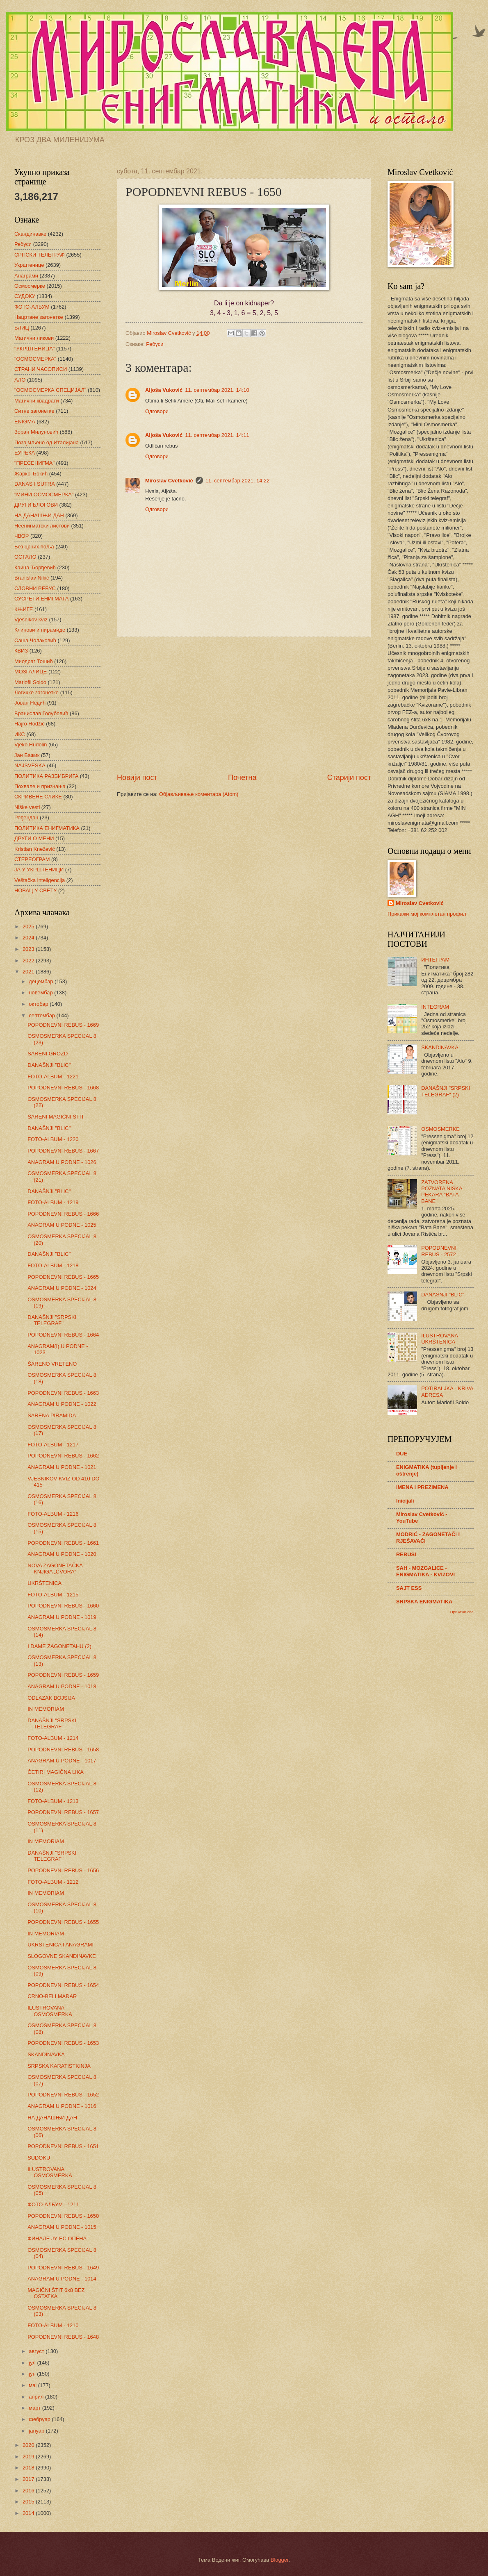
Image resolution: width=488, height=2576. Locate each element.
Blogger (280, 2560)
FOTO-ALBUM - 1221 (52, 1076)
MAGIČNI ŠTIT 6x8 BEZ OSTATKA (55, 2293)
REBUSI (406, 1554)
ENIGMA (24, 421)
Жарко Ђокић (31, 474)
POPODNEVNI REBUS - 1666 (63, 1214)
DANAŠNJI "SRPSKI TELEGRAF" (51, 1320)
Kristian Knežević (34, 849)
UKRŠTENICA (44, 1583)
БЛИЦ (21, 328)
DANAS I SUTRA (34, 484)
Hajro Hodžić (29, 724)
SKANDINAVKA (46, 2054)
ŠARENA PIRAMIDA (51, 1415)
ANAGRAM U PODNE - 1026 (61, 1162)
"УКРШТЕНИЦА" (34, 349)
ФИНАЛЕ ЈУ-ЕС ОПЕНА (57, 2238)
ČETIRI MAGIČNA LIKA (55, 1772)
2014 (29, 2513)
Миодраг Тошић (33, 661)
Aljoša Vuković (163, 390)
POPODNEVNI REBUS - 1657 (63, 1812)
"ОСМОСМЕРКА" (35, 359)
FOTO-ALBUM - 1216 (52, 1514)
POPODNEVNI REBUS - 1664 (63, 1335)
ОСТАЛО (25, 557)
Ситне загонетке (34, 411)
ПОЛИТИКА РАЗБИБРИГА (46, 776)
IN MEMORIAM (45, 1709)
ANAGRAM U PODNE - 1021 (61, 1467)
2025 (29, 926)
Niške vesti (27, 807)
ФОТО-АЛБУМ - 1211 (53, 2204)
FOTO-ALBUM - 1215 (52, 1595)
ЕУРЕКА (24, 453)
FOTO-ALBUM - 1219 (52, 1202)
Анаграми (26, 276)
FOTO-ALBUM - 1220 (52, 1139)
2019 (29, 2456)
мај (33, 2385)
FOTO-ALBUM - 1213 (52, 1801)
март (35, 2408)
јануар (37, 2431)
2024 (29, 937)
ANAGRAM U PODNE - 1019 (61, 1617)
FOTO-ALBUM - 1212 (52, 1882)
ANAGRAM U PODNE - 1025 (61, 1225)
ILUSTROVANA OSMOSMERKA (49, 2011)
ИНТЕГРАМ (435, 960)
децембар (42, 981)
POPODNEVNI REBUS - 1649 (63, 2268)
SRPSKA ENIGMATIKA (424, 1601)
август (37, 2351)
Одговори (157, 411)
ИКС (19, 734)
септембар (42, 1015)
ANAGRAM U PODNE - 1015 (61, 2227)
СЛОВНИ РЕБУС (35, 588)
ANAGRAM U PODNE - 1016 (61, 2106)
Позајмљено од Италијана (46, 442)
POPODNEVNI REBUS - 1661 (63, 1543)
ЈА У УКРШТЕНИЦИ (39, 869)
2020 (29, 2445)
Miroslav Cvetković (169, 480)
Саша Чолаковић (35, 640)
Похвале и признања (40, 786)
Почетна (242, 777)
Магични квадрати (36, 401)
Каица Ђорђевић (35, 567)
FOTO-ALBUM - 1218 (52, 1265)
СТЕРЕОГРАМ (32, 859)
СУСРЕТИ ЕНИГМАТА (41, 599)
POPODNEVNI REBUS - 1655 (63, 1922)
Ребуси (154, 344)
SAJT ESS (409, 1588)
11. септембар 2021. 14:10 (217, 390)
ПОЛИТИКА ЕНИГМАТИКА (47, 828)
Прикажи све (462, 1612)
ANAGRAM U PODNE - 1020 (61, 1554)
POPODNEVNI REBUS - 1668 (63, 1088)
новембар (41, 992)
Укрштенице (29, 265)
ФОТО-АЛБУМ (32, 307)
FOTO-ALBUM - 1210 (52, 2325)
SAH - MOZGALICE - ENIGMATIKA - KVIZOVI (425, 1571)
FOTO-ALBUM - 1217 (52, 1444)
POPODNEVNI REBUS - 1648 (63, 2337)
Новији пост (137, 777)
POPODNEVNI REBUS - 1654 (63, 1985)
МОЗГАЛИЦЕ (30, 671)
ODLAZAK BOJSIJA (51, 1698)
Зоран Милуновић (36, 432)
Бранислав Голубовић (41, 713)
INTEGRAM (435, 1007)
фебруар (40, 2419)
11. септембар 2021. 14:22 (237, 480)
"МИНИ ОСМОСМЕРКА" (43, 494)
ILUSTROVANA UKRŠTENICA (439, 1338)
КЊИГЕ (23, 609)
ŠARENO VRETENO (52, 1364)
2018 (29, 2468)
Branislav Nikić (31, 578)
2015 (29, 2502)
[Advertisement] (244, 704)
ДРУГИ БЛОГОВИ (36, 505)
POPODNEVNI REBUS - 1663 (63, 1393)
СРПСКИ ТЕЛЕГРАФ (39, 255)
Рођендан (26, 817)
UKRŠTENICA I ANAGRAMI (60, 1945)
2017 (29, 2479)
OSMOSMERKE (440, 1129)
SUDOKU (38, 2158)
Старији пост (349, 777)
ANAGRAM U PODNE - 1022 (61, 1404)
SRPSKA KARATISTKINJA (59, 2066)
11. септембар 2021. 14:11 (217, 435)
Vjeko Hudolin (30, 744)
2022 (29, 960)
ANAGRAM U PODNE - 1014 (61, 2279)
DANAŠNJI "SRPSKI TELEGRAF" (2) (445, 1091)
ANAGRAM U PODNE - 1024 (61, 1288)
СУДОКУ (24, 296)
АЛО (19, 380)
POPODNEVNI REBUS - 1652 (63, 2095)
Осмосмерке (29, 286)
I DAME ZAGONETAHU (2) (59, 1646)
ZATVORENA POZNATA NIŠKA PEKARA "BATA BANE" (441, 1191)
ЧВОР (21, 536)
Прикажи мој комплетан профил (427, 914)
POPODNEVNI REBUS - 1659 (63, 1675)
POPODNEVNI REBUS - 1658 (63, 1749)
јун (33, 2374)
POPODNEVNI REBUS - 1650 (63, 2216)
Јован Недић (30, 703)
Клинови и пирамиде (39, 630)
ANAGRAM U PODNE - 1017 (61, 1761)
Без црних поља (34, 546)
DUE (401, 1454)
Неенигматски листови (42, 526)
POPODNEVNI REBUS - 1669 (63, 1025)
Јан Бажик (26, 755)
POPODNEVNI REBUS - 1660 (63, 1606)
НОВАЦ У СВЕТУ (35, 890)
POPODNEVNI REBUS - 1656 (63, 1870)
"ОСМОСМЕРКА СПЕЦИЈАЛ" (50, 390)
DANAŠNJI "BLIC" (49, 1065)
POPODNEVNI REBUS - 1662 (63, 1456)
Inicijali (405, 1501)
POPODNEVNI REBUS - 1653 (63, 2043)
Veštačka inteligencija (39, 880)
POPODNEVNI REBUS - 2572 (438, 1251)
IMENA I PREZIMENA (422, 1487)
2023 (29, 949)
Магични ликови (34, 338)
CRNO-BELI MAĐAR (52, 1996)
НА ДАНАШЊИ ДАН (39, 515)
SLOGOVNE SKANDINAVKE (61, 1956)
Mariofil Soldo (30, 682)
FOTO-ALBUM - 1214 (52, 1738)
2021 (29, 972)
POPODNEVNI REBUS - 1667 (63, 1151)
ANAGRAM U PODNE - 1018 (61, 1686)
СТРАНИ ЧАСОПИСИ (40, 369)
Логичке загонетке (36, 692)
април (37, 2397)
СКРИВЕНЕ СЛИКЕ (38, 796)
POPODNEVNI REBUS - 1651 (63, 2146)
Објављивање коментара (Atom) (199, 794)
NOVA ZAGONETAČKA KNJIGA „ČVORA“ (54, 1568)
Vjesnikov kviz (31, 619)
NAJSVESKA (30, 765)
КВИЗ (21, 651)
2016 (29, 2490)
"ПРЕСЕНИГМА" (34, 463)
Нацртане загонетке (38, 317)
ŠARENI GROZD (47, 1053)
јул (33, 2363)
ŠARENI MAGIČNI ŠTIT (55, 1117)
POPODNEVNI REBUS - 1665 (63, 1277)
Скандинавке (30, 234)
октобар (39, 1004)
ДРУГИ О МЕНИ (34, 838)
